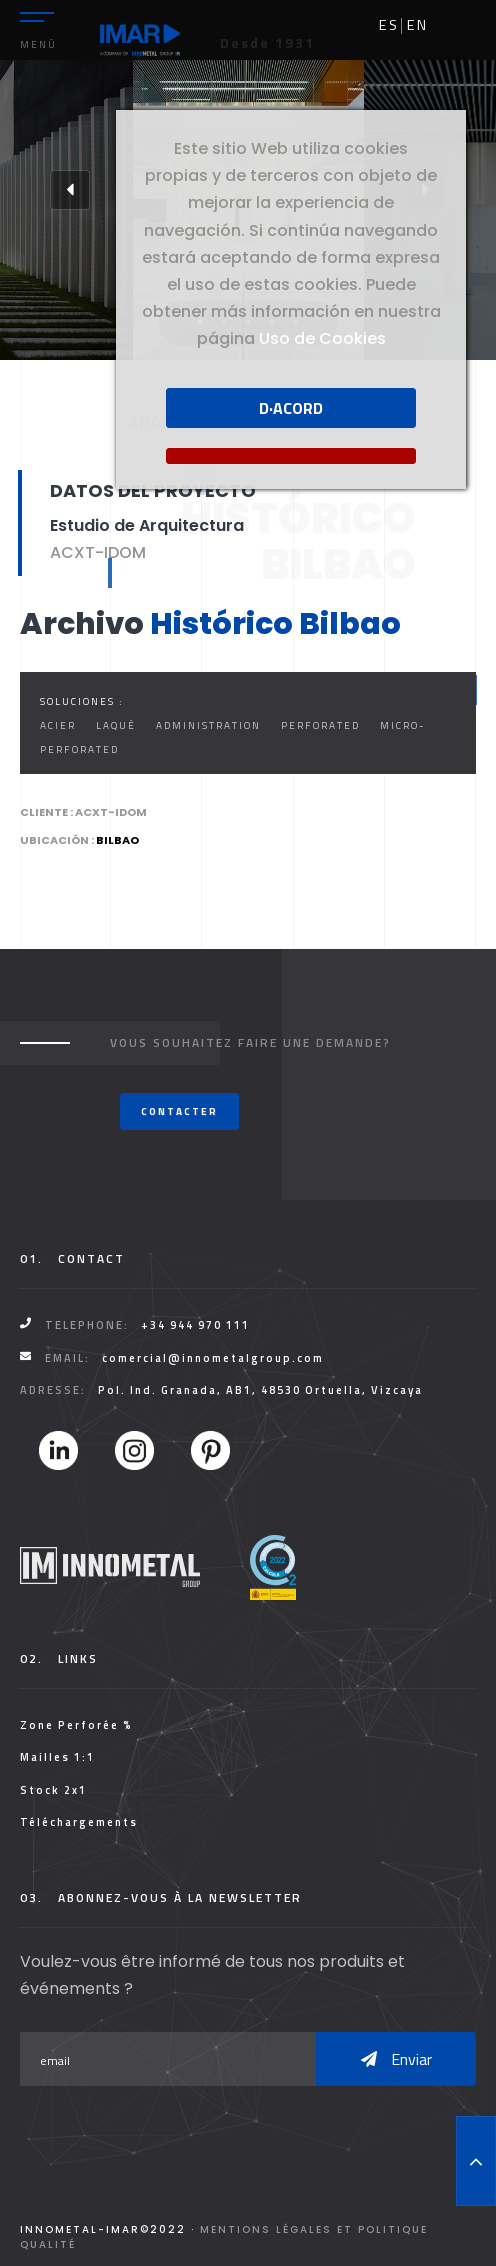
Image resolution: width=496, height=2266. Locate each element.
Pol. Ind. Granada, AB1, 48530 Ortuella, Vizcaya (260, 1390)
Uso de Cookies (322, 338)
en (417, 25)
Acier (58, 725)
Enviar (396, 2059)
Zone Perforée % (76, 1725)
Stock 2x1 (53, 1790)
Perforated (320, 725)
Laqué (116, 725)
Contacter (179, 1111)
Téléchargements (79, 1822)
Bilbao (117, 840)
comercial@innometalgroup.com (213, 1358)
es (389, 25)
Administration (208, 725)
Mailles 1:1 (57, 1757)
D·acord (291, 408)
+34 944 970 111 (195, 1325)
